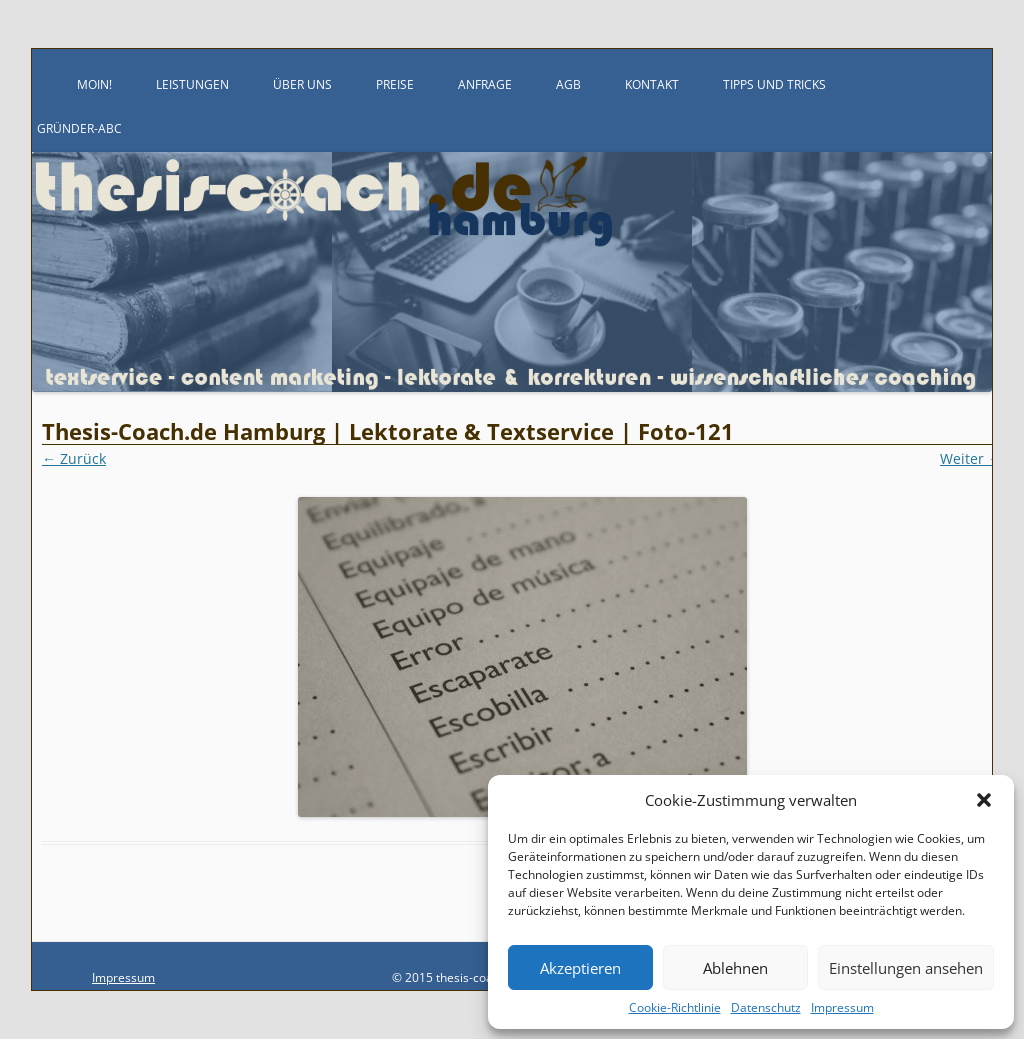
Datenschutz (766, 1007)
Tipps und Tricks (774, 84)
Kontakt (652, 84)
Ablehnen (735, 968)
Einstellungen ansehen (906, 968)
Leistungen (192, 84)
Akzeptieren (580, 968)
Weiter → (971, 458)
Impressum (842, 1007)
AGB (568, 84)
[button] (984, 800)
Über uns (302, 84)
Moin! (94, 84)
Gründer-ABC (79, 128)
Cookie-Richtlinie (675, 1007)
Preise (395, 84)
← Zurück (74, 458)
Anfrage (485, 84)
